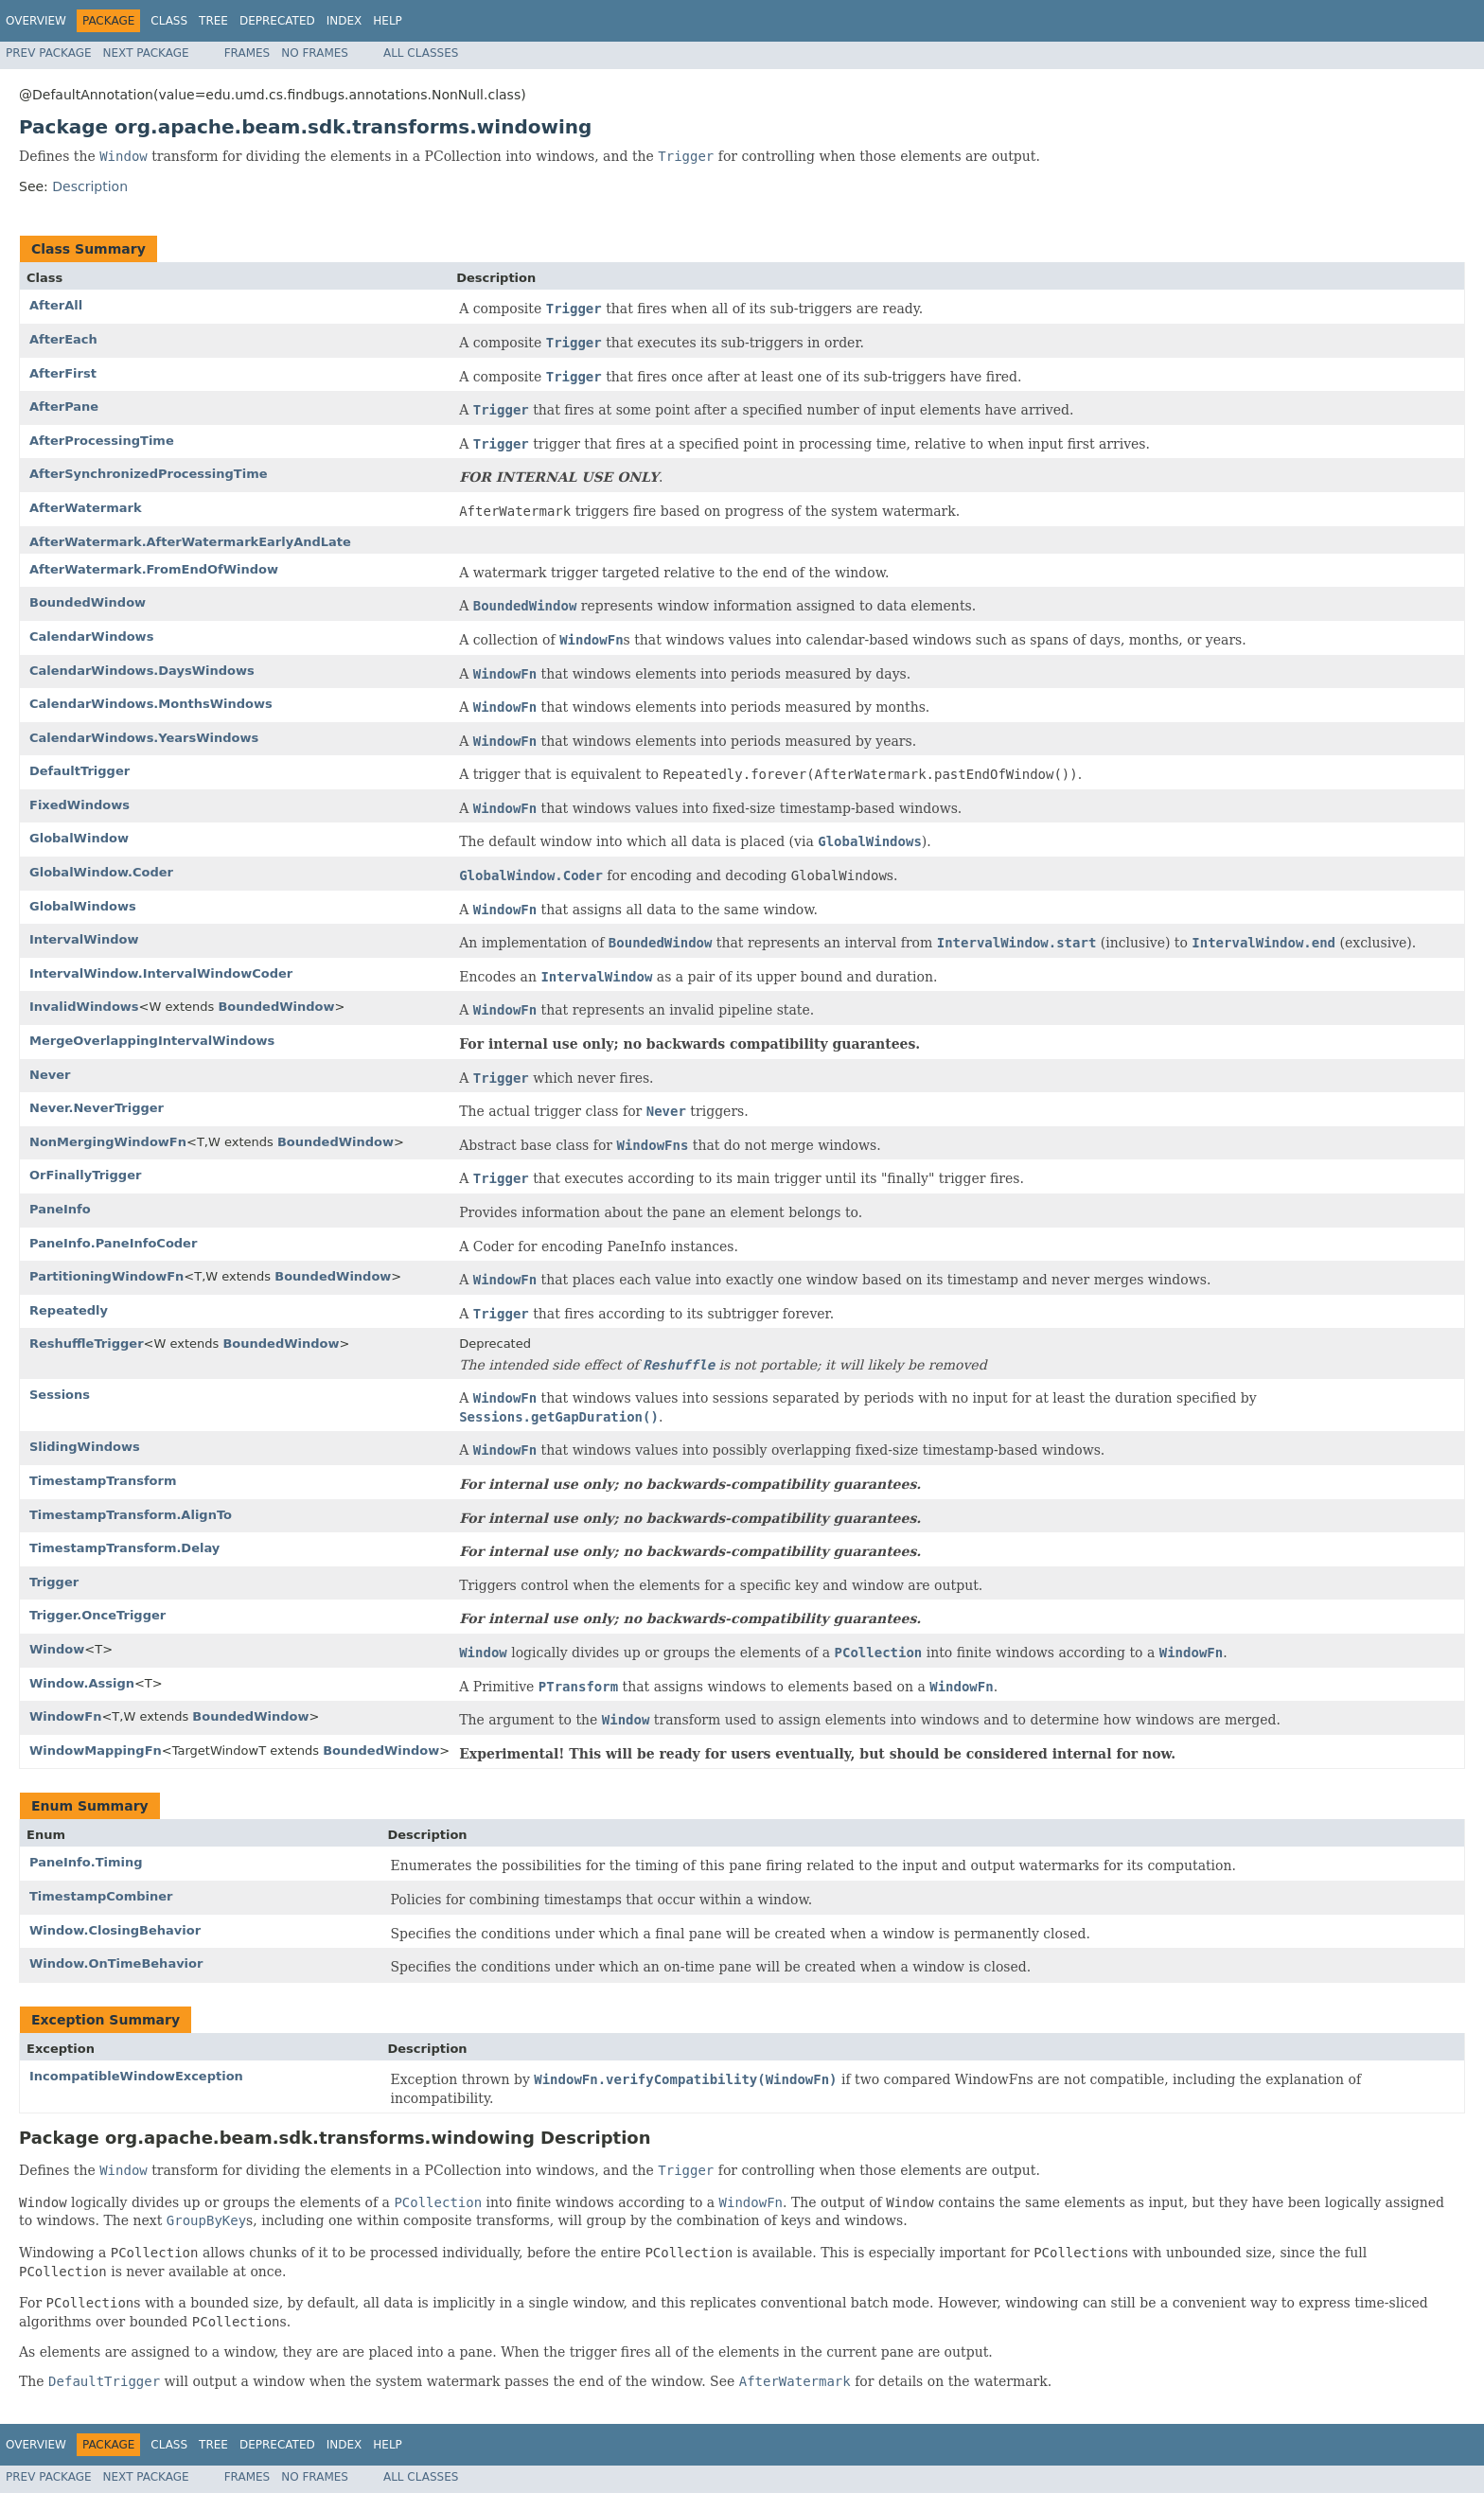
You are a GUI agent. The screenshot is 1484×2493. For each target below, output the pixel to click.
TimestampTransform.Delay (124, 1548)
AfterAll (55, 305)
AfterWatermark (85, 508)
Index (344, 20)
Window (56, 1649)
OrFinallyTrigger (85, 1175)
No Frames (314, 53)
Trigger (54, 1582)
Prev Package (49, 53)
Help (387, 20)
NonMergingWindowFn (107, 1142)
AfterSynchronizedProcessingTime (148, 474)
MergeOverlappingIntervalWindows (151, 1041)
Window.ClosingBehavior (115, 1930)
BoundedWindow (87, 602)
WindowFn (65, 1716)
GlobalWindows (82, 906)
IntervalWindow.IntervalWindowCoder (160, 973)
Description (90, 186)
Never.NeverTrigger (96, 1108)
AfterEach (63, 339)
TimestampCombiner (101, 1896)
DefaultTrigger (79, 771)
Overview (36, 20)
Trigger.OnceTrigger (97, 1615)
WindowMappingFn (95, 1750)
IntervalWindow (84, 939)
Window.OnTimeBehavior (116, 1963)
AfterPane (63, 406)
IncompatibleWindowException (136, 2076)
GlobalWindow (79, 838)
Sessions (59, 1395)
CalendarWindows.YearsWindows (143, 738)
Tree (213, 20)
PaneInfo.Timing (86, 1862)
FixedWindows (79, 805)
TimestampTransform (102, 1481)
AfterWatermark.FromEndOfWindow (153, 569)
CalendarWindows (91, 636)
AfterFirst (63, 373)
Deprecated (277, 20)
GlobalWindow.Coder (101, 872)
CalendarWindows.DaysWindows (142, 670)
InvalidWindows (84, 1006)
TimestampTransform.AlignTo (130, 1515)
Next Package (146, 53)
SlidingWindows (84, 1447)
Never (49, 1075)
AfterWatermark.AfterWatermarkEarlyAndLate (190, 542)
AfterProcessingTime (101, 440)
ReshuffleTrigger (86, 1343)
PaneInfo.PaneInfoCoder (113, 1243)
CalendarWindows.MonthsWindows (151, 704)
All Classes (420, 53)
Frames (247, 53)
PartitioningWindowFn (106, 1276)
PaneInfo (60, 1209)
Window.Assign (81, 1683)
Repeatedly (68, 1310)
